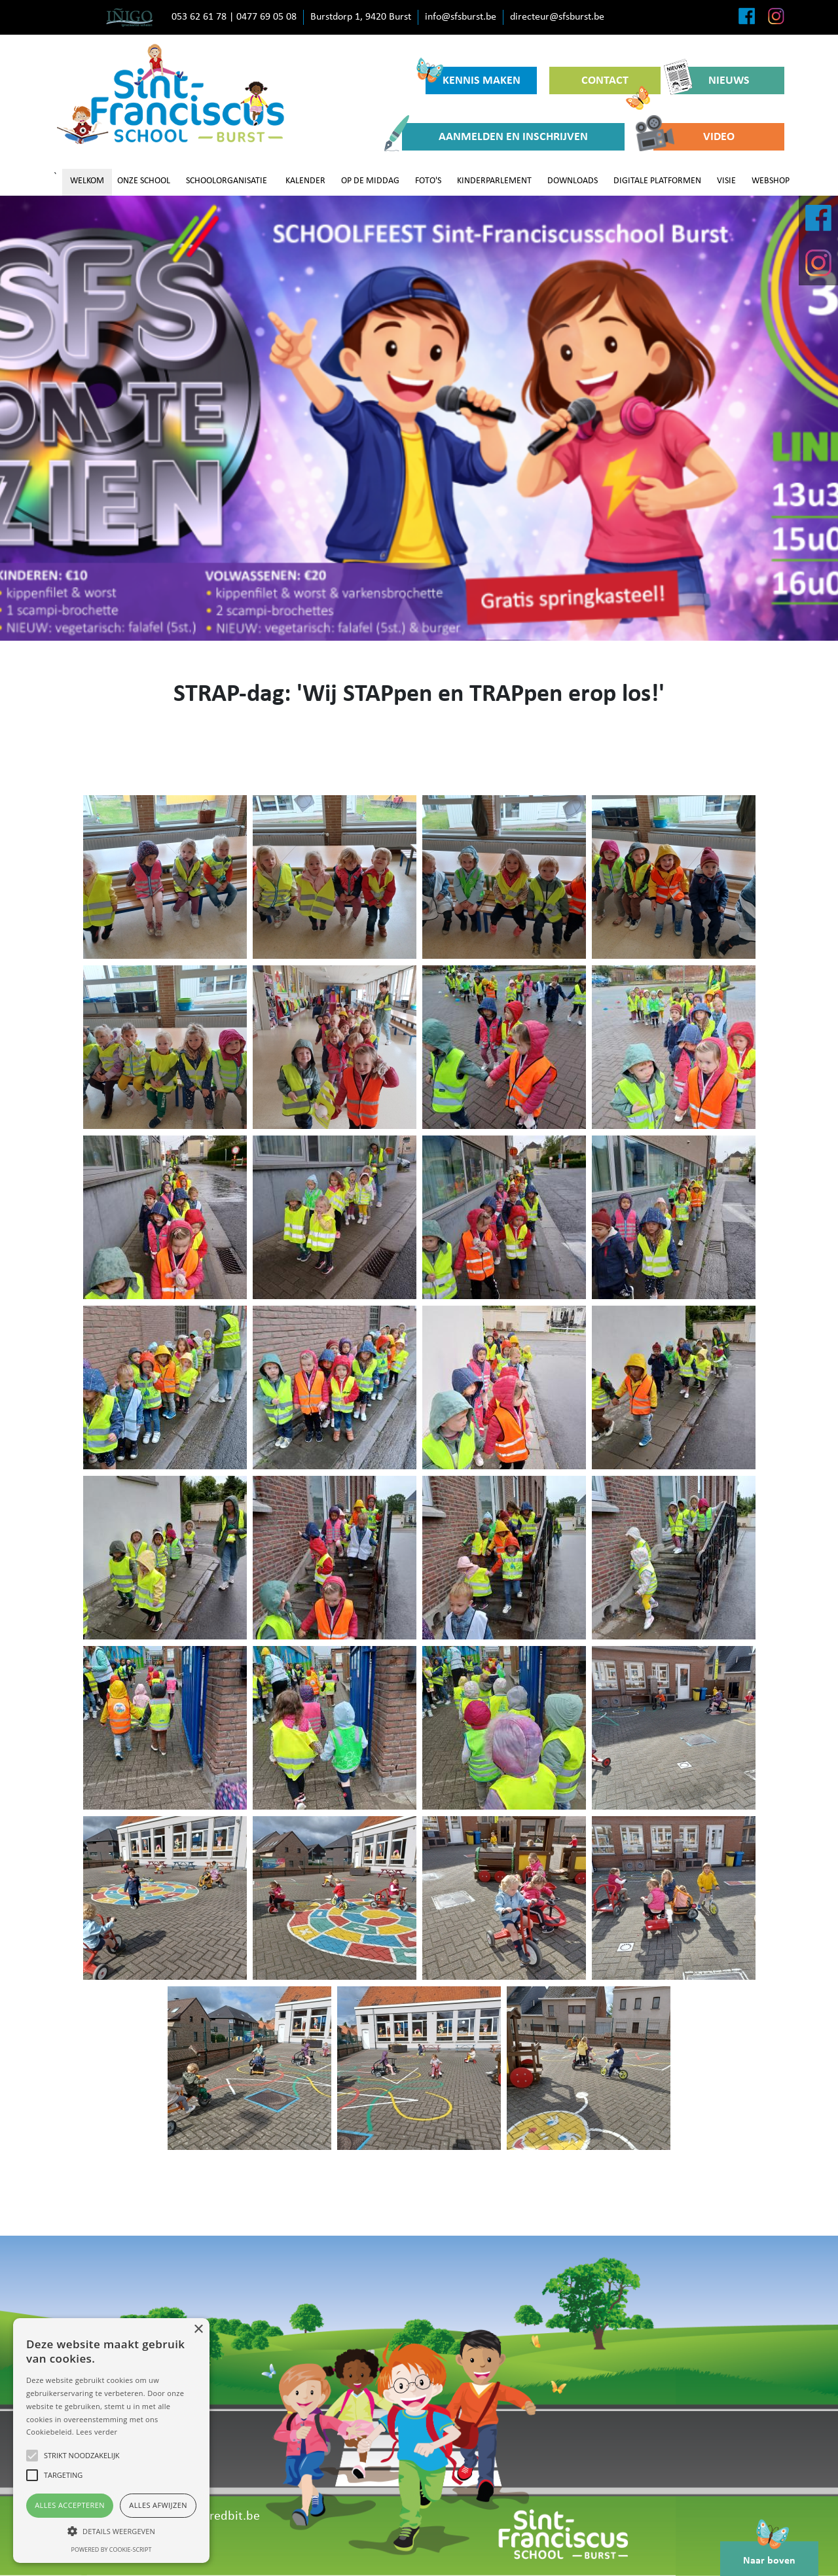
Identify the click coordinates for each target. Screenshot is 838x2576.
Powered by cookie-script (111, 2549)
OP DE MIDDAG (370, 181)
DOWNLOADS (572, 181)
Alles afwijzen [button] (158, 2505)
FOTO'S (428, 181)
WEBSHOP (771, 181)
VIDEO (694, 137)
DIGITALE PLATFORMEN (657, 181)
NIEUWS (711, 80)
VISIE (726, 181)
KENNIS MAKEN (473, 77)
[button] (111, 2530)
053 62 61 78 (199, 17)
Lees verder (96, 2432)
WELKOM (87, 181)
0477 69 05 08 (266, 17)
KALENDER (305, 181)
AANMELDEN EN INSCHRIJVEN (495, 137)
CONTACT (615, 84)
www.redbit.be (219, 2516)
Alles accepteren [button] (70, 2505)
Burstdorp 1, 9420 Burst (360, 17)
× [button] (198, 2329)
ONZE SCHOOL (143, 181)
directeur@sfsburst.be (557, 17)
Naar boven (769, 2553)
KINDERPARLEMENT (494, 181)
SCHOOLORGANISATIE (226, 181)
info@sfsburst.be (460, 17)
